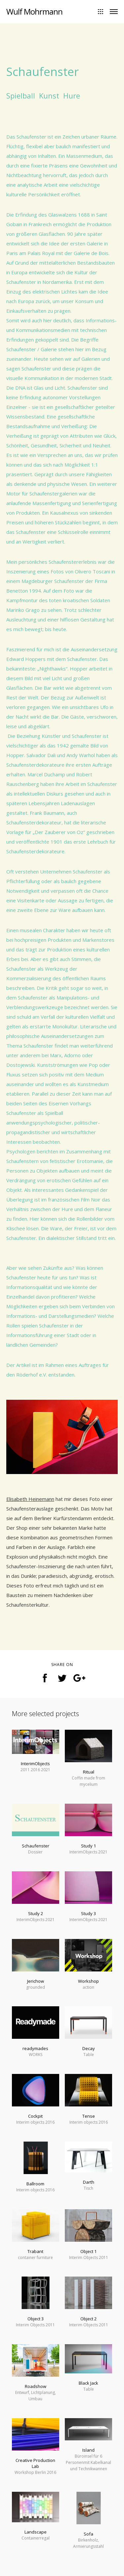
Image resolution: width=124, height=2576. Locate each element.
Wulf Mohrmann (34, 11)
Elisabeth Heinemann (30, 1499)
